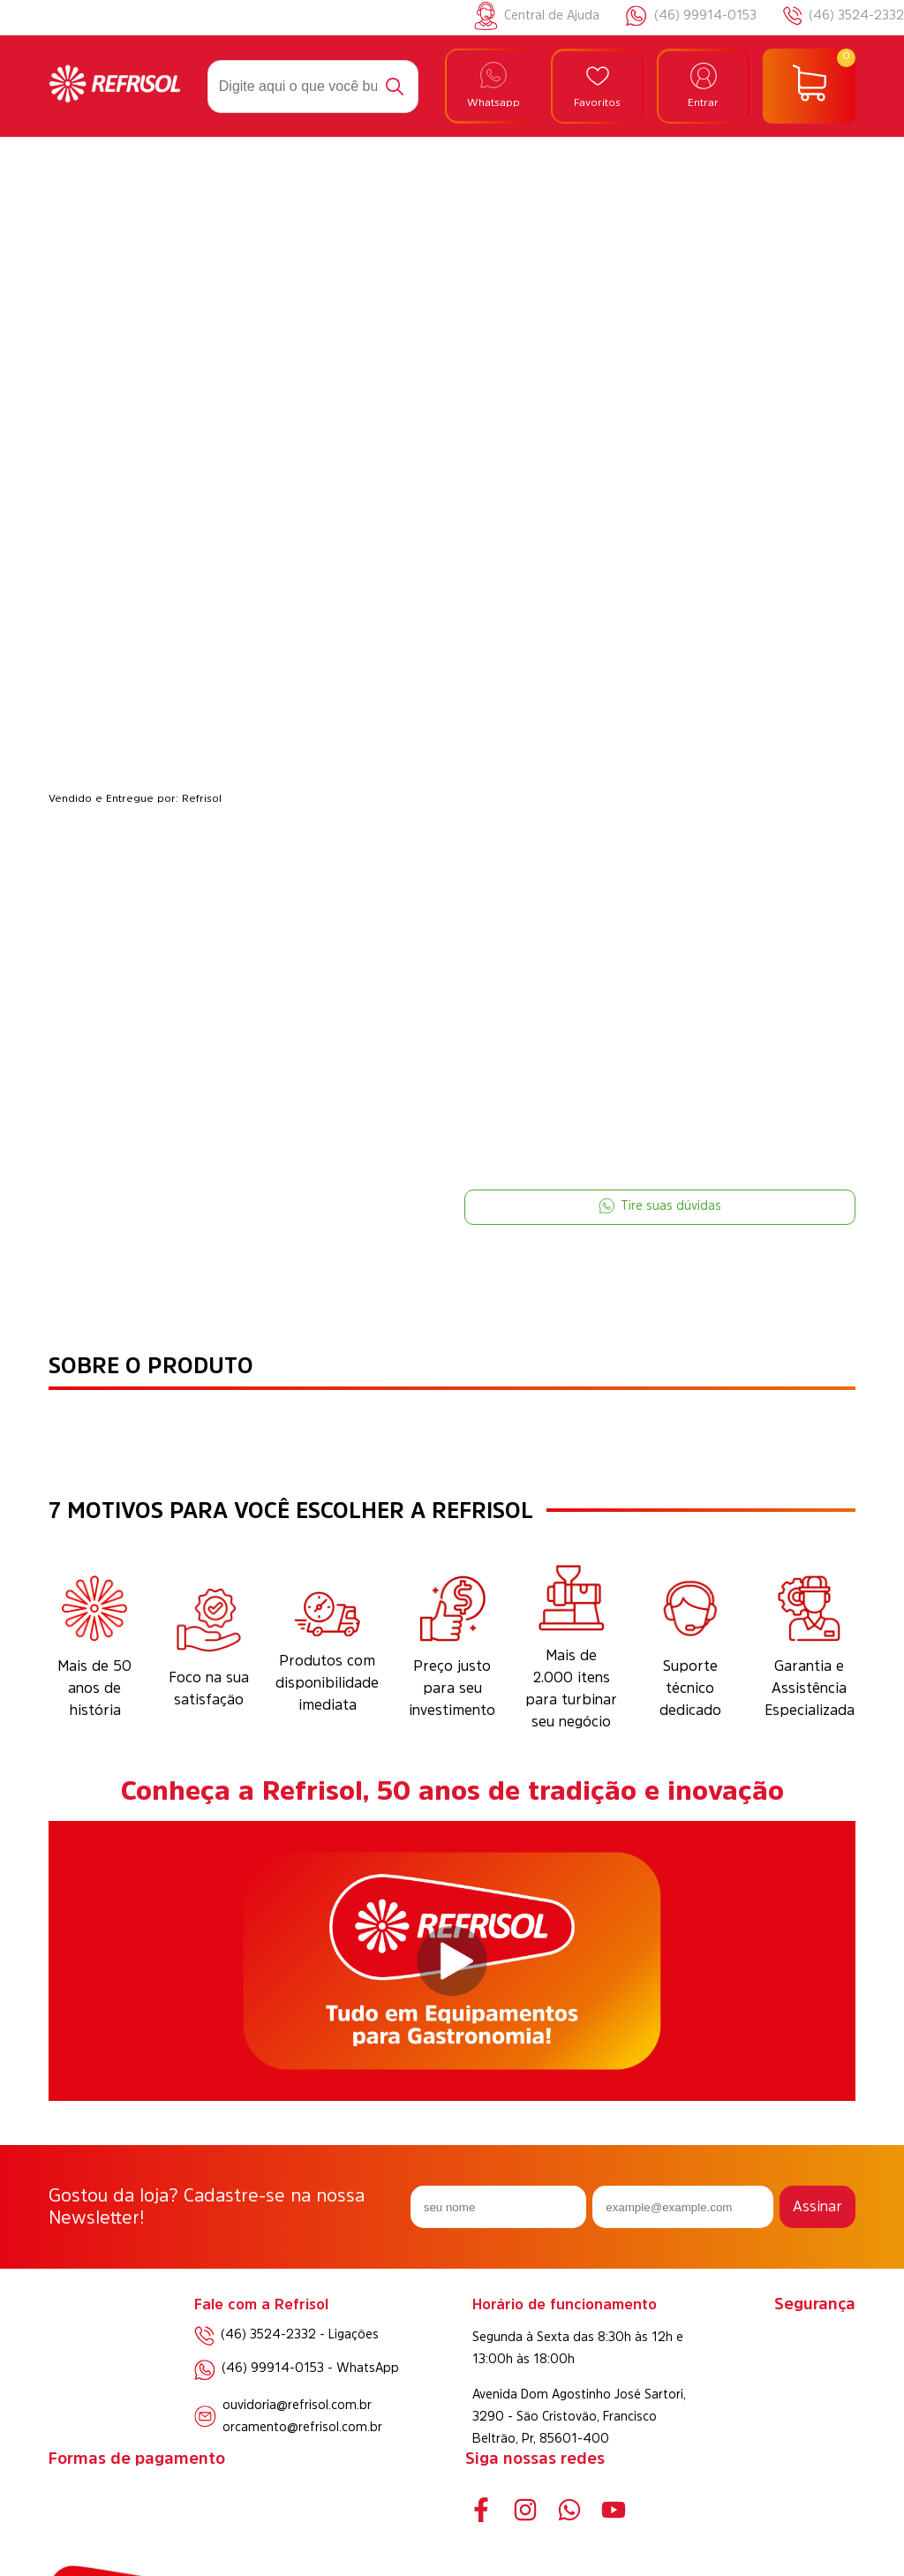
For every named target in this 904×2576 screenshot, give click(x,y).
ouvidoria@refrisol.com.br (297, 2404)
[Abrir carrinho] (809, 86)
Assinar (817, 2206)
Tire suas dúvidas (660, 1205)
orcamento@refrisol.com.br (302, 2427)
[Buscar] (394, 86)
